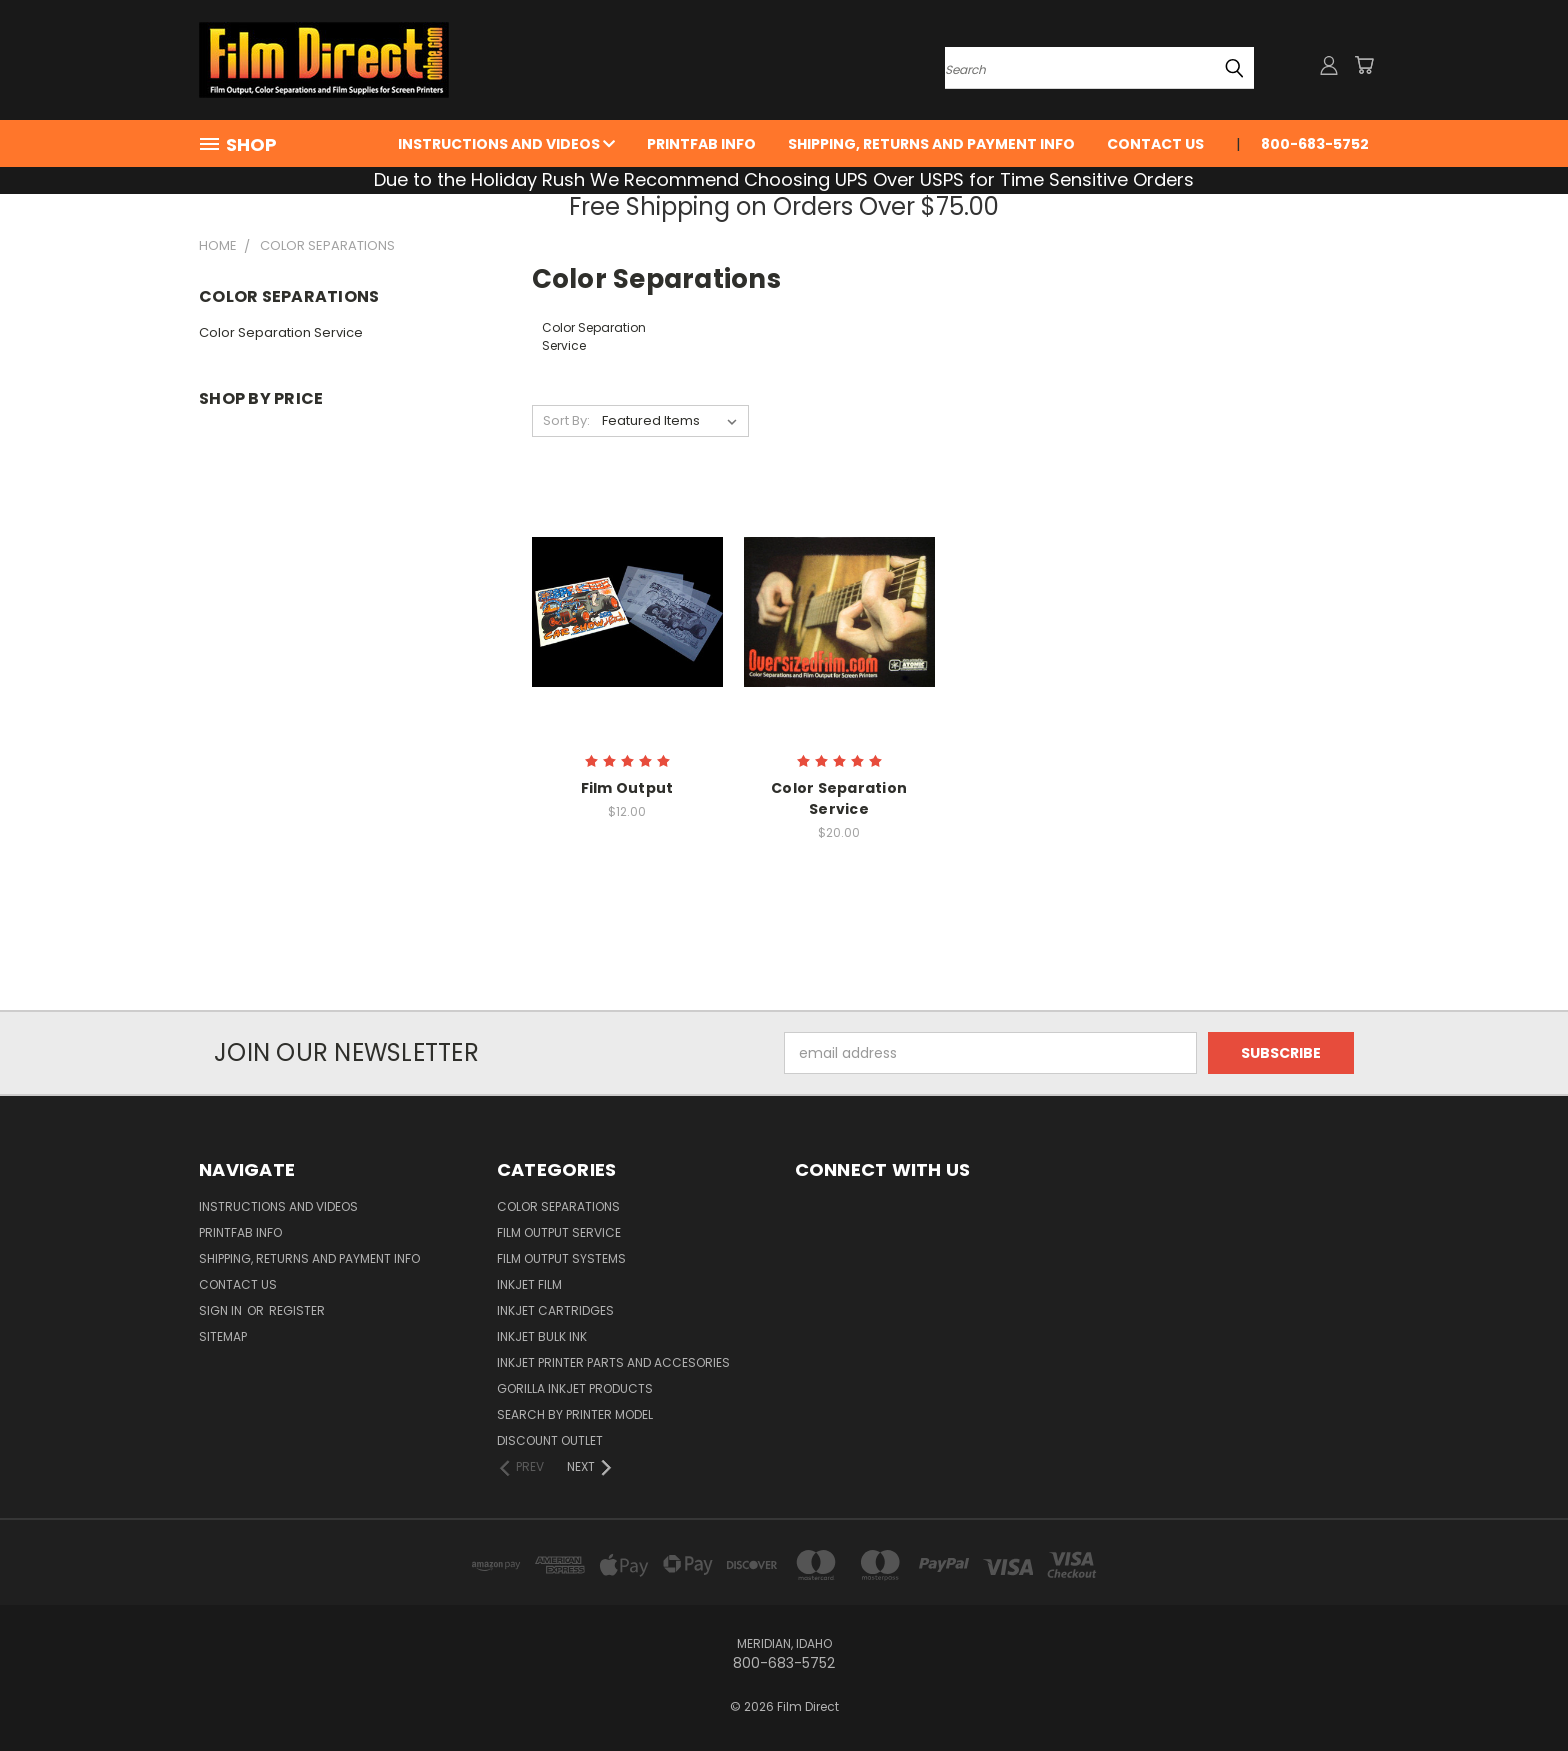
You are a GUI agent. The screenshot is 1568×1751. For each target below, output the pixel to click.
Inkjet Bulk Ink (542, 1336)
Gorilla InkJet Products (575, 1388)
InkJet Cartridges (555, 1310)
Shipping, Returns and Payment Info (931, 144)
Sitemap (223, 1336)
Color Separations (558, 1206)
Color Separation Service (281, 332)
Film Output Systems (561, 1258)
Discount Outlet (550, 1440)
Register (297, 1310)
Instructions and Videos (506, 144)
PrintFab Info (701, 144)
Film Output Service (559, 1232)
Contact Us (1155, 144)
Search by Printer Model (575, 1414)
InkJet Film (529, 1284)
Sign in (222, 1310)
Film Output (627, 788)
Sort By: (566, 420)
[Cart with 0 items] (1364, 65)
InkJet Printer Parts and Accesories (613, 1362)
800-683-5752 (1315, 144)
